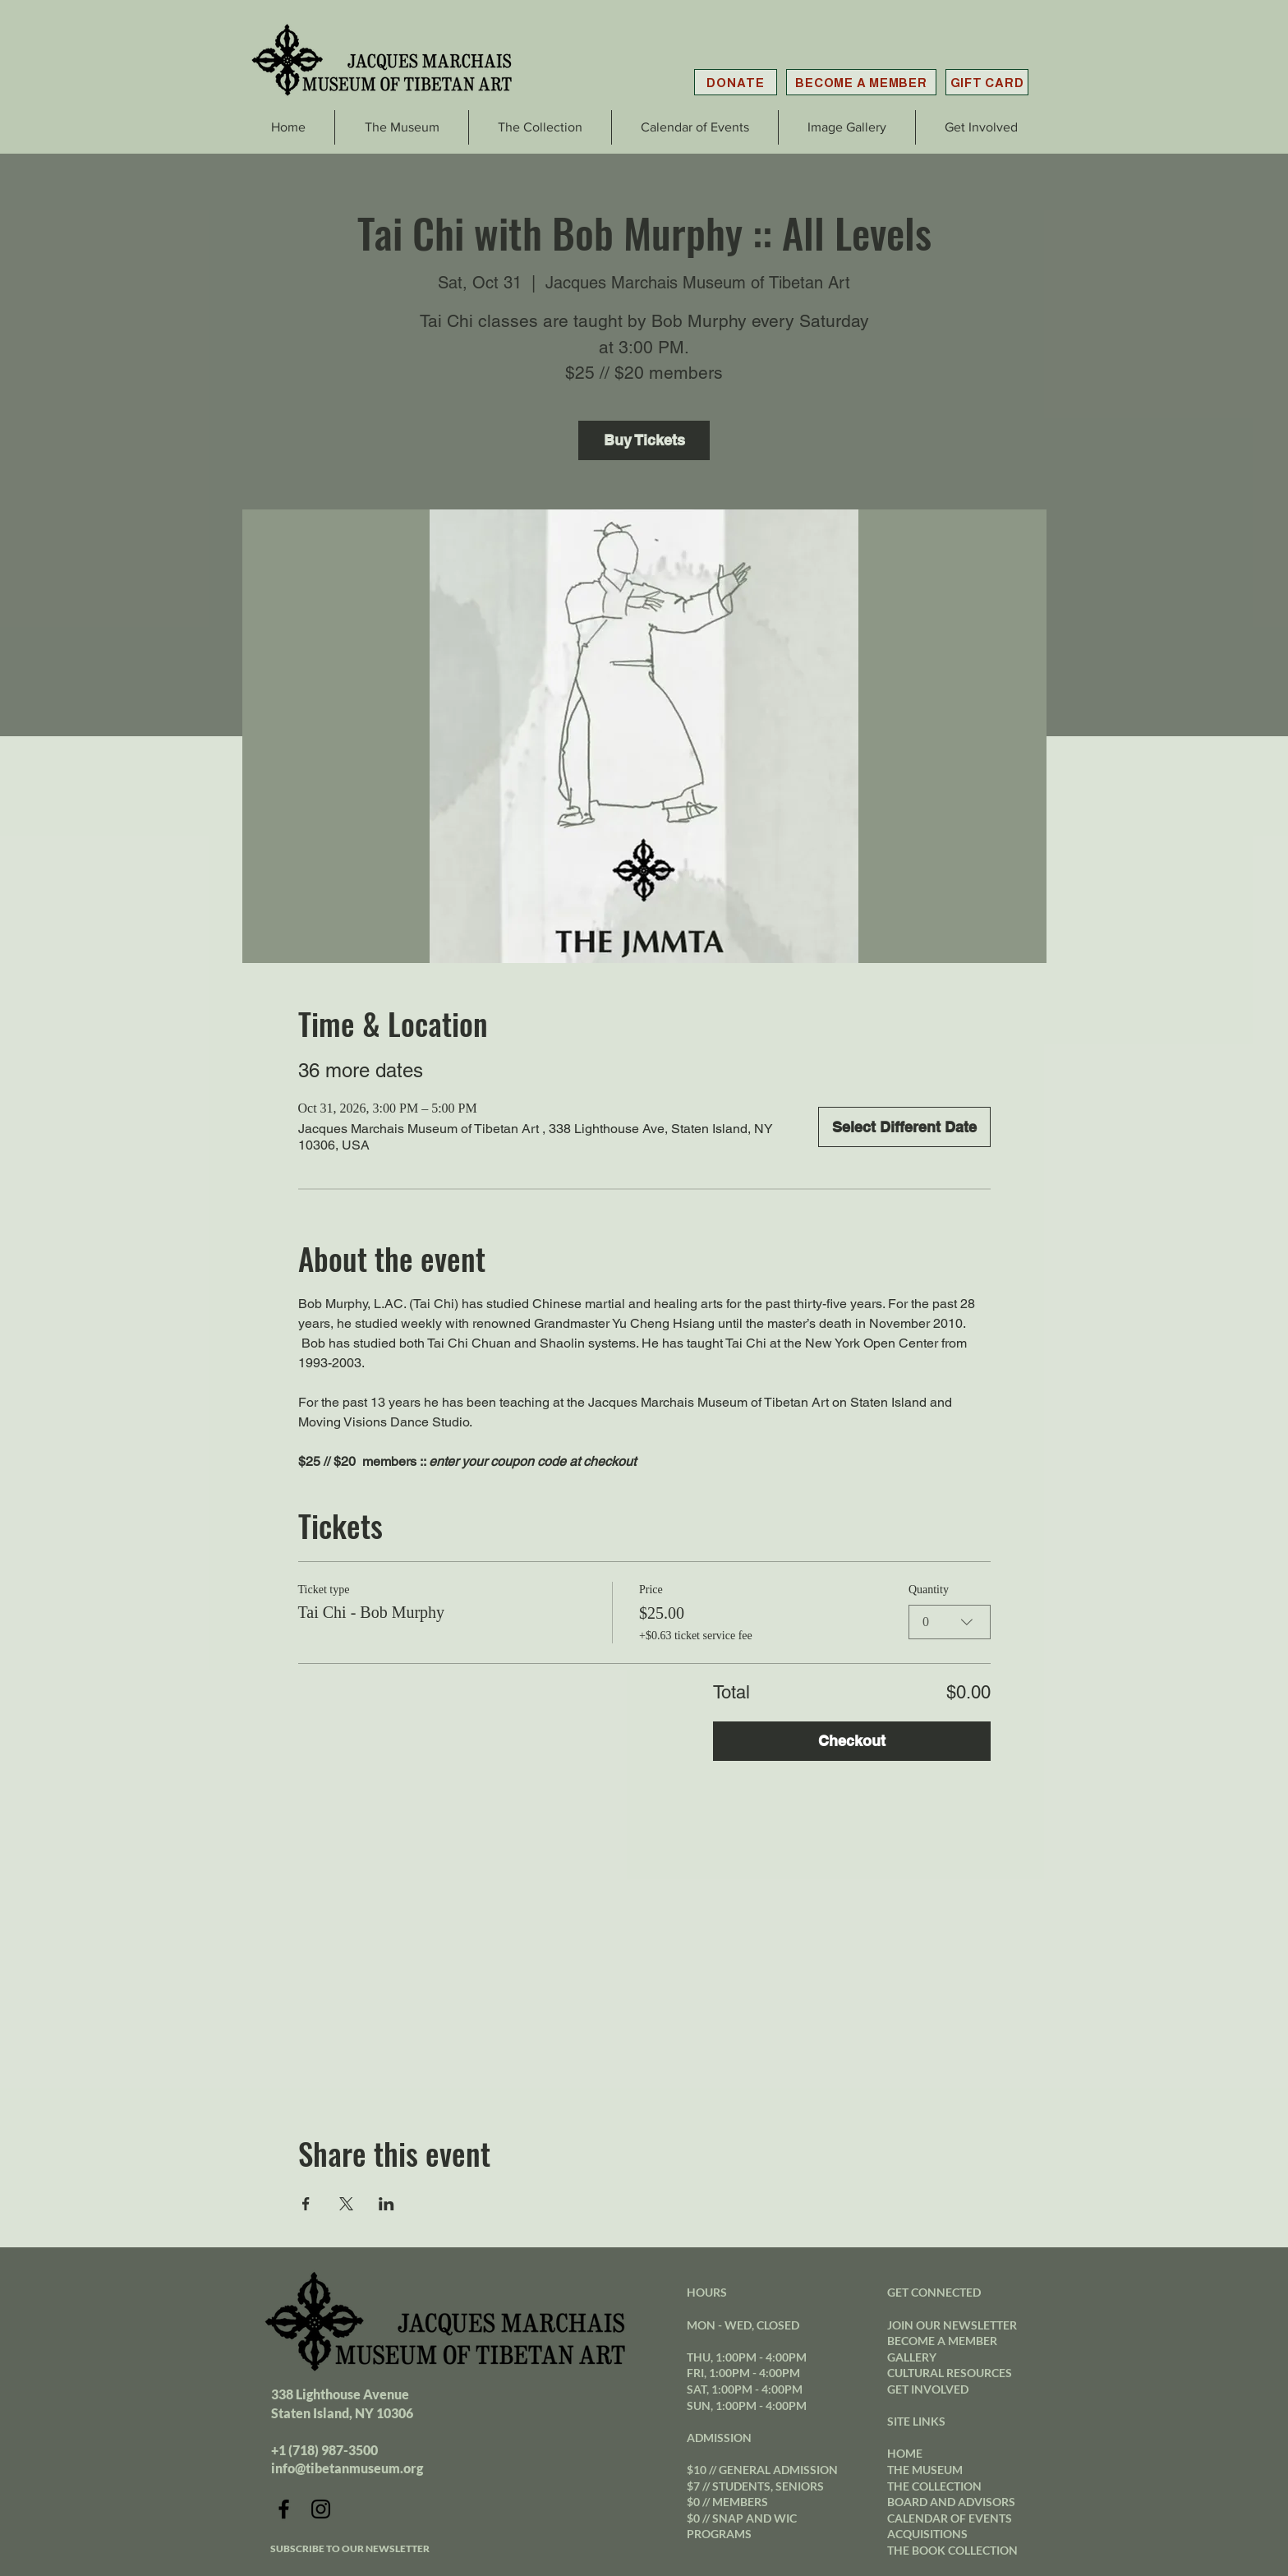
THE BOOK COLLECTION (952, 2550)
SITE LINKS (916, 2421)
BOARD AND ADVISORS (951, 2502)
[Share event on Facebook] (306, 2203)
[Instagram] (321, 2509)
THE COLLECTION (934, 2486)
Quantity (928, 1589)
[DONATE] (735, 82)
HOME (904, 2453)
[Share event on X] (346, 2203)
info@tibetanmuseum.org (347, 2468)
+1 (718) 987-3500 (324, 2450)
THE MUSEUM (925, 2470)
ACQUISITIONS (927, 2534)
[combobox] (949, 1621)
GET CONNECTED (934, 2292)
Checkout (852, 1740)
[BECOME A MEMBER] (861, 82)
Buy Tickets (644, 440)
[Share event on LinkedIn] (386, 2203)
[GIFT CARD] (986, 82)
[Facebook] (284, 2509)
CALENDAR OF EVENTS (949, 2518)
